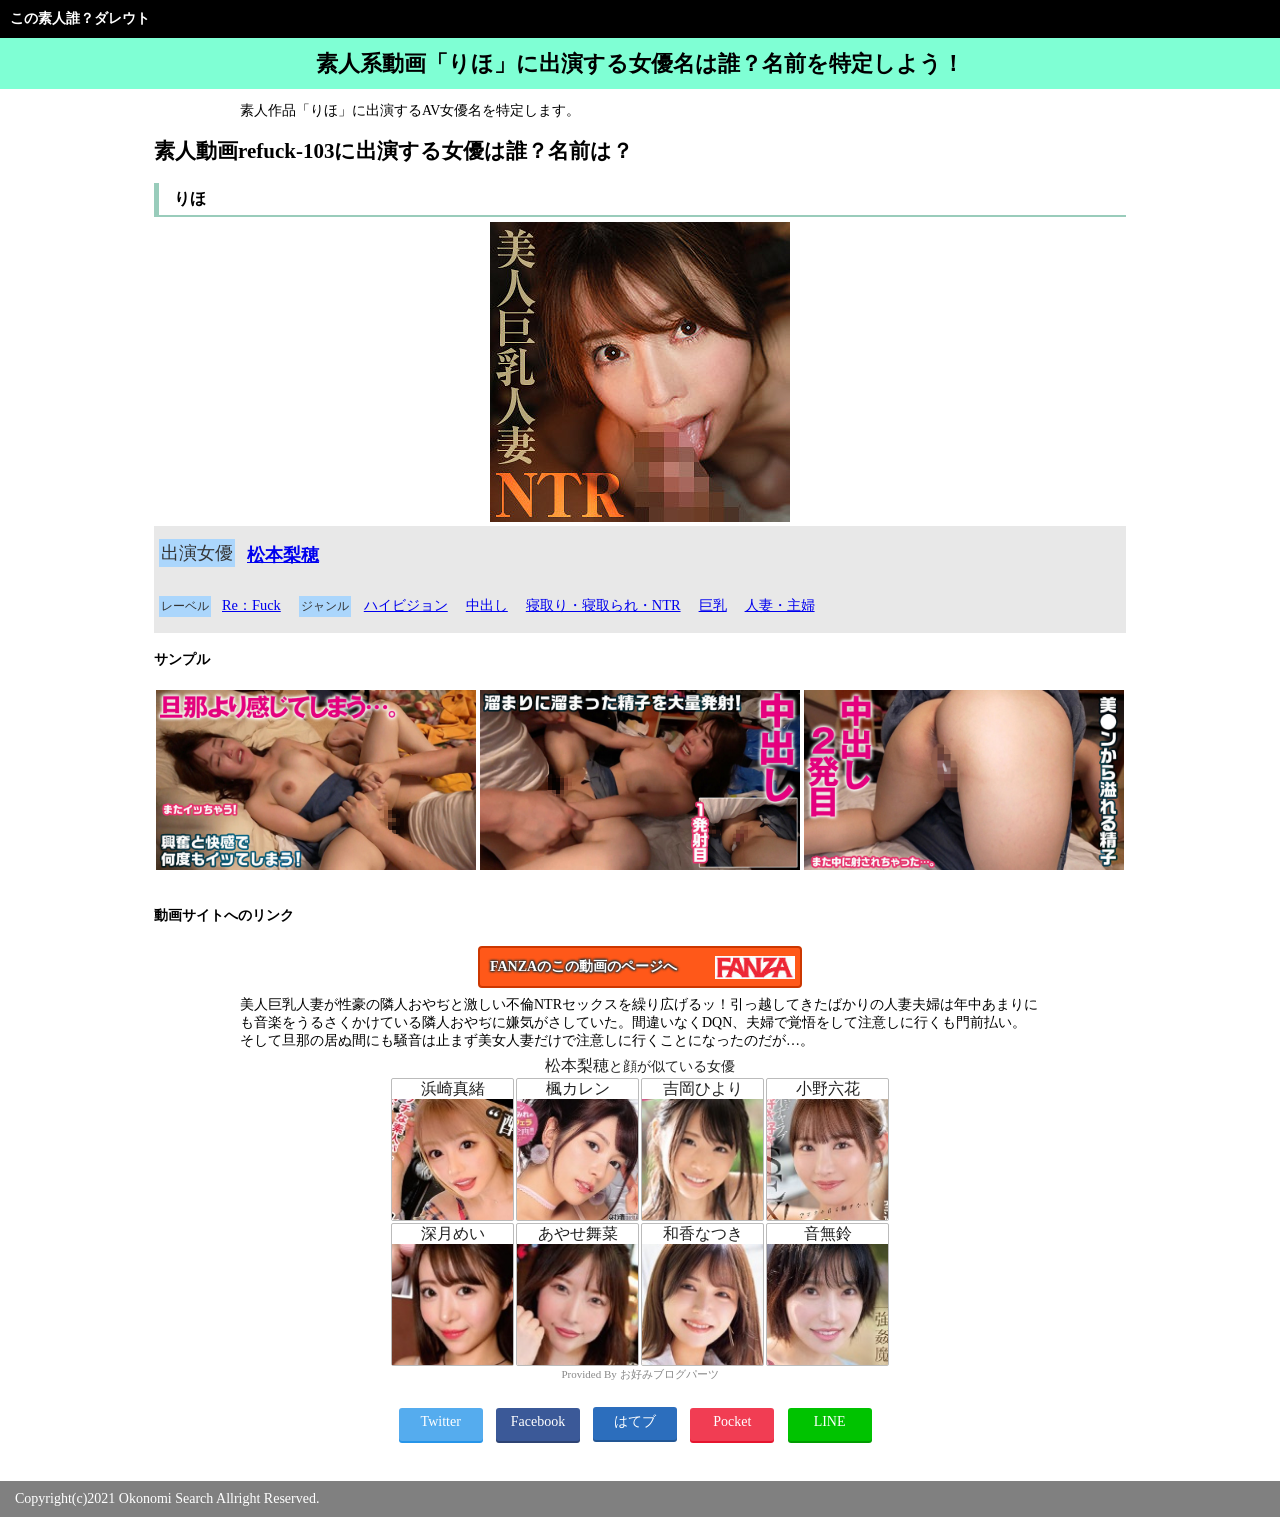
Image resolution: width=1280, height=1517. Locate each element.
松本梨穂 (283, 555)
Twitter (441, 1421)
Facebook (538, 1421)
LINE (830, 1421)
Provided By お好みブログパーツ (639, 1374)
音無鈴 (828, 1233)
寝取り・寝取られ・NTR (603, 605)
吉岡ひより (703, 1088)
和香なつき (703, 1233)
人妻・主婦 (780, 605)
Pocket (732, 1421)
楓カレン (578, 1088)
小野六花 (828, 1088)
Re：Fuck (251, 605)
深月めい (453, 1233)
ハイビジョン (406, 605)
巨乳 (713, 605)
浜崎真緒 (453, 1088)
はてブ (635, 1421)
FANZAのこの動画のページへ (583, 966)
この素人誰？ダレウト (80, 18)
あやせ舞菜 (578, 1233)
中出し (487, 605)
